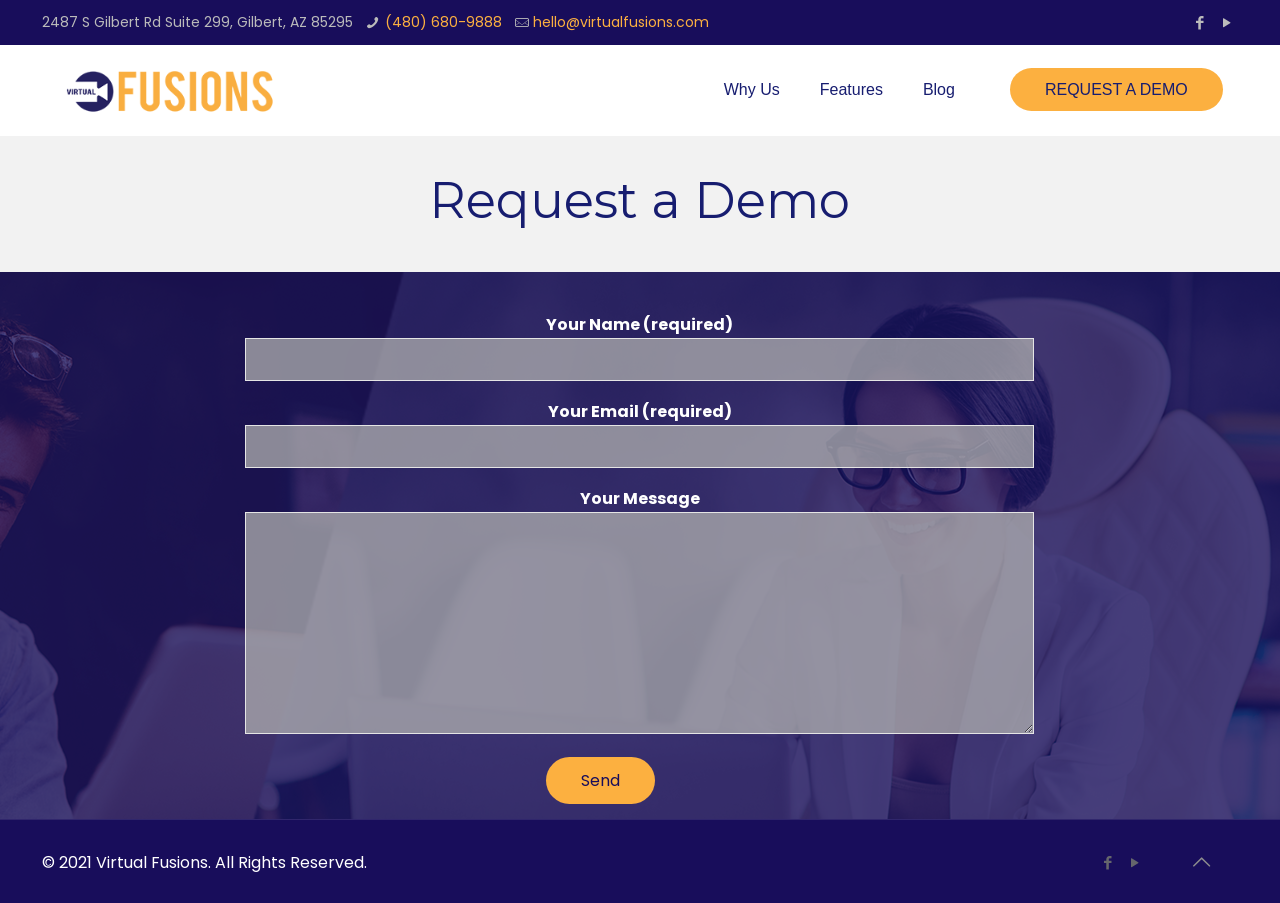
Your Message (639, 610)
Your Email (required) (639, 434)
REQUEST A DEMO (1116, 89)
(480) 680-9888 (443, 22)
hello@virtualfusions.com (621, 22)
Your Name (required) (639, 347)
